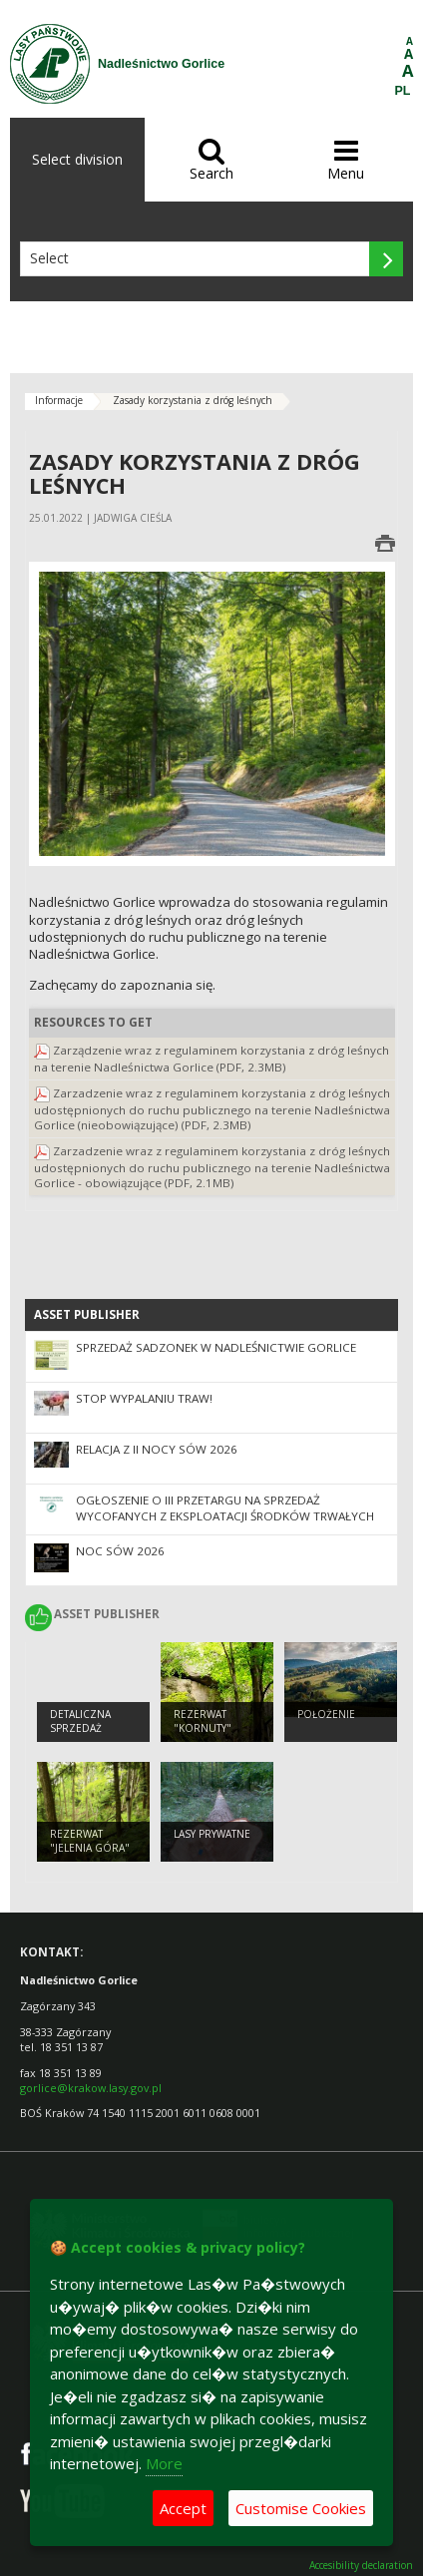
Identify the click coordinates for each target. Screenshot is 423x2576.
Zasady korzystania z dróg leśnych (192, 400)
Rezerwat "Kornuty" (202, 1721)
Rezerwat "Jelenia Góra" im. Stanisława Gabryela (90, 1856)
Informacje (59, 400)
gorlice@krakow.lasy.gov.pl (91, 2087)
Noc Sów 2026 (120, 1550)
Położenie (326, 1714)
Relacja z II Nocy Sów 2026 (156, 1449)
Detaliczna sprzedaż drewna (80, 1728)
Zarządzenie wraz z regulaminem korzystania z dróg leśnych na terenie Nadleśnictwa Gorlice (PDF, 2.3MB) (211, 1058)
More (164, 2463)
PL (403, 91)
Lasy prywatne (212, 1834)
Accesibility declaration (361, 2565)
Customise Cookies (300, 2508)
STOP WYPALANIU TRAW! (144, 1398)
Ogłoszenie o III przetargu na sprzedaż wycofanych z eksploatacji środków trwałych (225, 1508)
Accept (183, 2508)
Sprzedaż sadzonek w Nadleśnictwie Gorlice (216, 1347)
